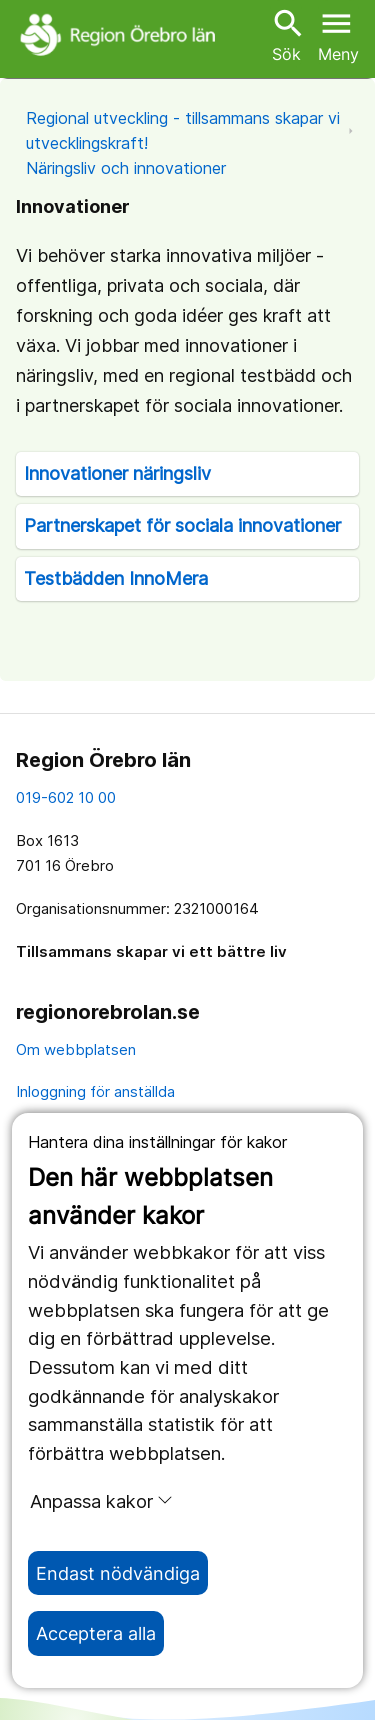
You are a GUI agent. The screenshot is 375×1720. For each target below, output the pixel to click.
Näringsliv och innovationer (126, 168)
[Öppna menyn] (338, 34)
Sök (286, 34)
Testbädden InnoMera (116, 578)
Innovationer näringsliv (117, 473)
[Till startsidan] (120, 34)
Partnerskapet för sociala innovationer (182, 525)
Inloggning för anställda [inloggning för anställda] (95, 1091)
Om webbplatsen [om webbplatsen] (76, 1049)
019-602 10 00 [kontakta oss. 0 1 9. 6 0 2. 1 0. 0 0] (66, 797)
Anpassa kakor (101, 1501)
